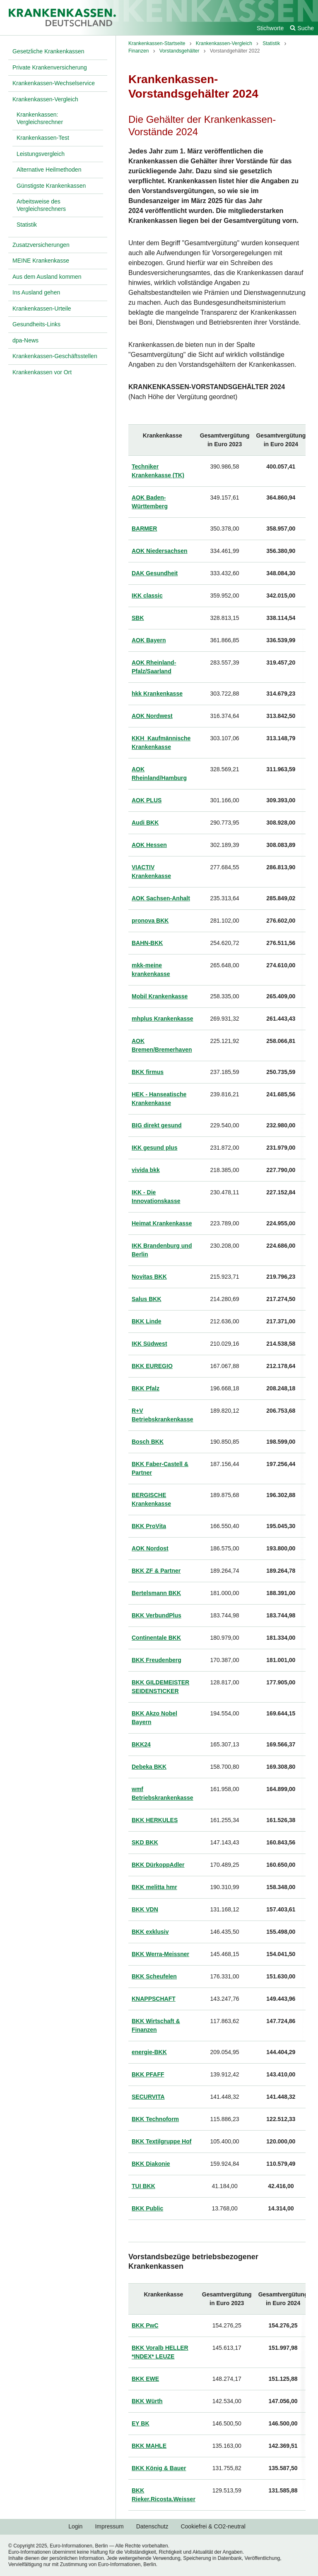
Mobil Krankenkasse (160, 996)
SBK (138, 618)
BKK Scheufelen (154, 1976)
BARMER (144, 528)
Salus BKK (146, 1299)
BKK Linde (146, 1321)
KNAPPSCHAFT (154, 1998)
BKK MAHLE (149, 2445)
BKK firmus (148, 1072)
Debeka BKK (149, 1766)
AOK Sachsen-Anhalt (161, 898)
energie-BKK (149, 2052)
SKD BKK (145, 1842)
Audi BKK (145, 822)
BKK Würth (147, 2401)
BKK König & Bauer (159, 2468)
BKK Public (147, 2208)
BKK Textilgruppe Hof (161, 2141)
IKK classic (147, 595)
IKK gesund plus (154, 1147)
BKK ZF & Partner (156, 1570)
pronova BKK (150, 920)
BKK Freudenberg (156, 1660)
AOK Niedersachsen (160, 551)
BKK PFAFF (148, 2074)
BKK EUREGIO (152, 1366)
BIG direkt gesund (157, 1125)
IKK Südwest (149, 1343)
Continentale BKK (156, 1637)
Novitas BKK (149, 1276)
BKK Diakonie (151, 2163)
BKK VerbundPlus (156, 1615)
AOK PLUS (146, 800)
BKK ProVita (149, 1526)
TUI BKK (143, 2186)
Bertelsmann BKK (156, 1593)
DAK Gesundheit (155, 573)
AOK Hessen (149, 845)
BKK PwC (145, 2325)
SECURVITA (148, 2096)
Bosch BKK (148, 1441)
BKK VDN (145, 1909)
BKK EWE (145, 2378)
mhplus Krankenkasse (162, 1018)
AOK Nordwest (152, 716)
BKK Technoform (155, 2119)
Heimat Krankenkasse (162, 1223)
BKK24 (141, 1744)
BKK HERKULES (155, 1820)
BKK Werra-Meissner (160, 1954)
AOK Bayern (149, 640)
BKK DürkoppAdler (158, 1864)
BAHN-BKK (147, 943)
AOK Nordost (150, 1548)
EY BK (140, 2423)
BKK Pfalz (145, 1388)
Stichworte (270, 28)
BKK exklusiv (150, 1931)
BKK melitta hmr (154, 1887)
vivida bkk (146, 1170)
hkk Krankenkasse (157, 693)
